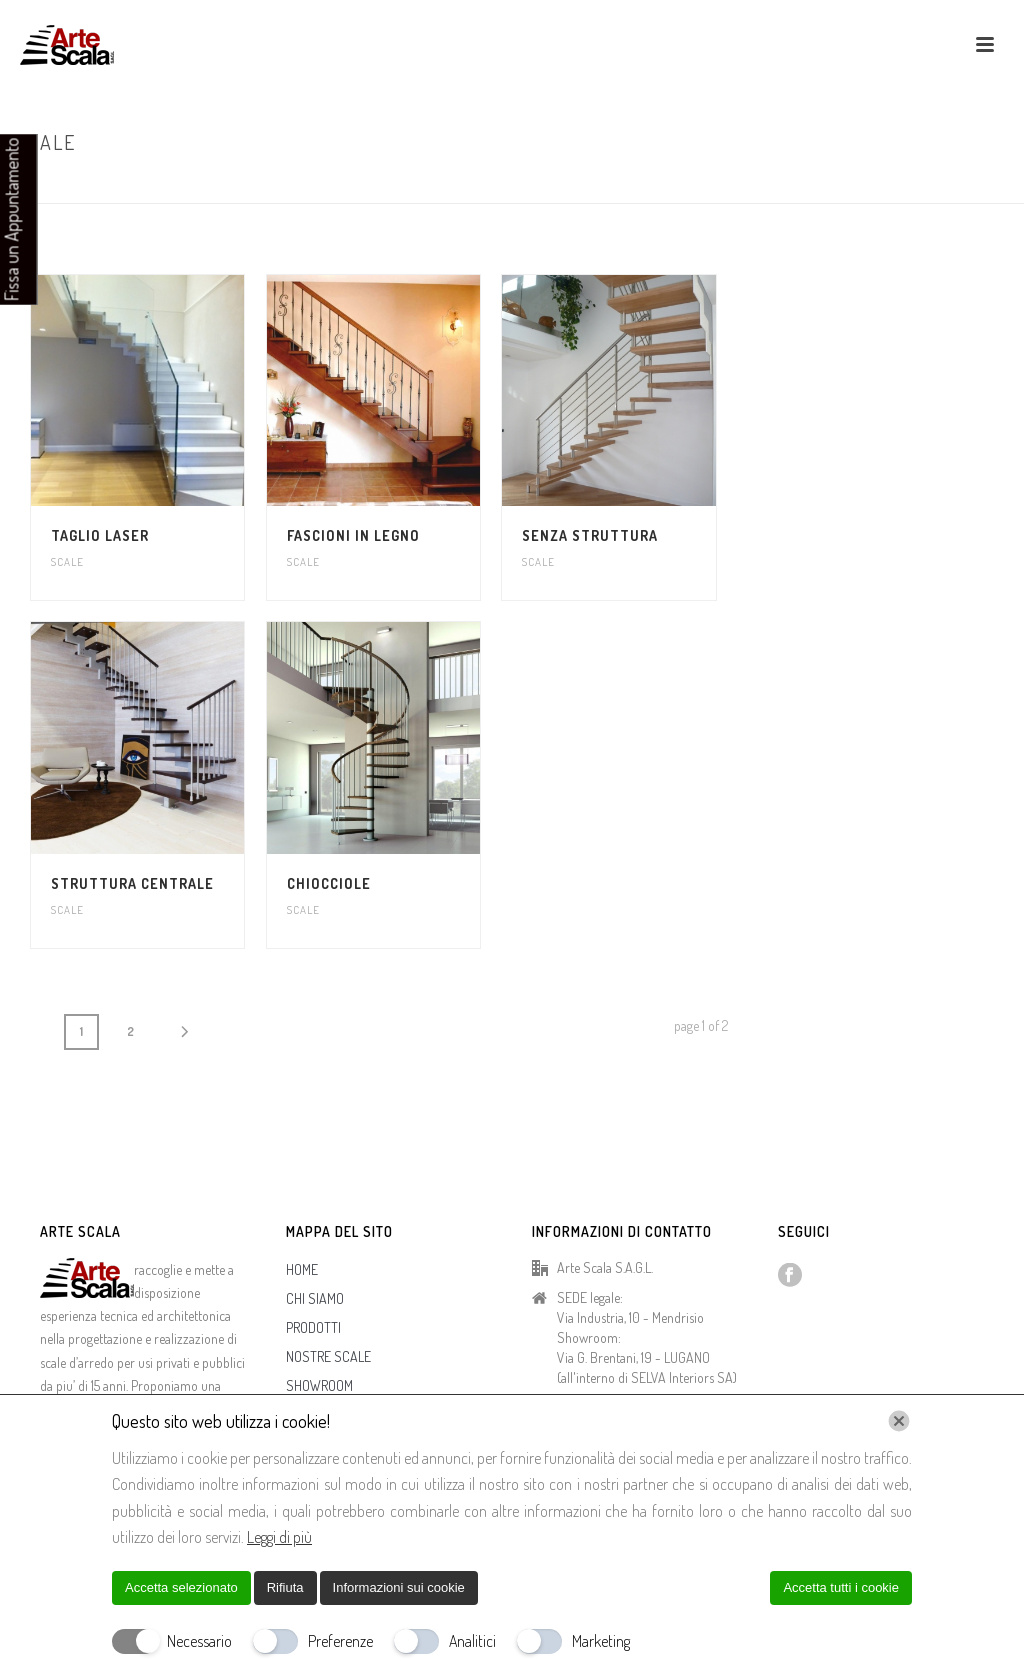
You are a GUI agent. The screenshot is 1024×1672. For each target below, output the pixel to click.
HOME (302, 1269)
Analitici (472, 1641)
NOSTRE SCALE (328, 1356)
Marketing (601, 1641)
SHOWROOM (319, 1385)
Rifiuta (285, 1587)
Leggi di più (279, 1537)
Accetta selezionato (181, 1587)
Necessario (199, 1641)
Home (932, 184)
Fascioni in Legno (353, 535)
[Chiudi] (899, 1421)
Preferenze (340, 1641)
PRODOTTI (313, 1327)
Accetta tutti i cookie (841, 1587)
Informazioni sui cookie (399, 1587)
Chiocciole (329, 883)
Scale (67, 562)
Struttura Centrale (132, 883)
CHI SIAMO (315, 1298)
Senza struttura (590, 535)
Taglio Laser (100, 535)
